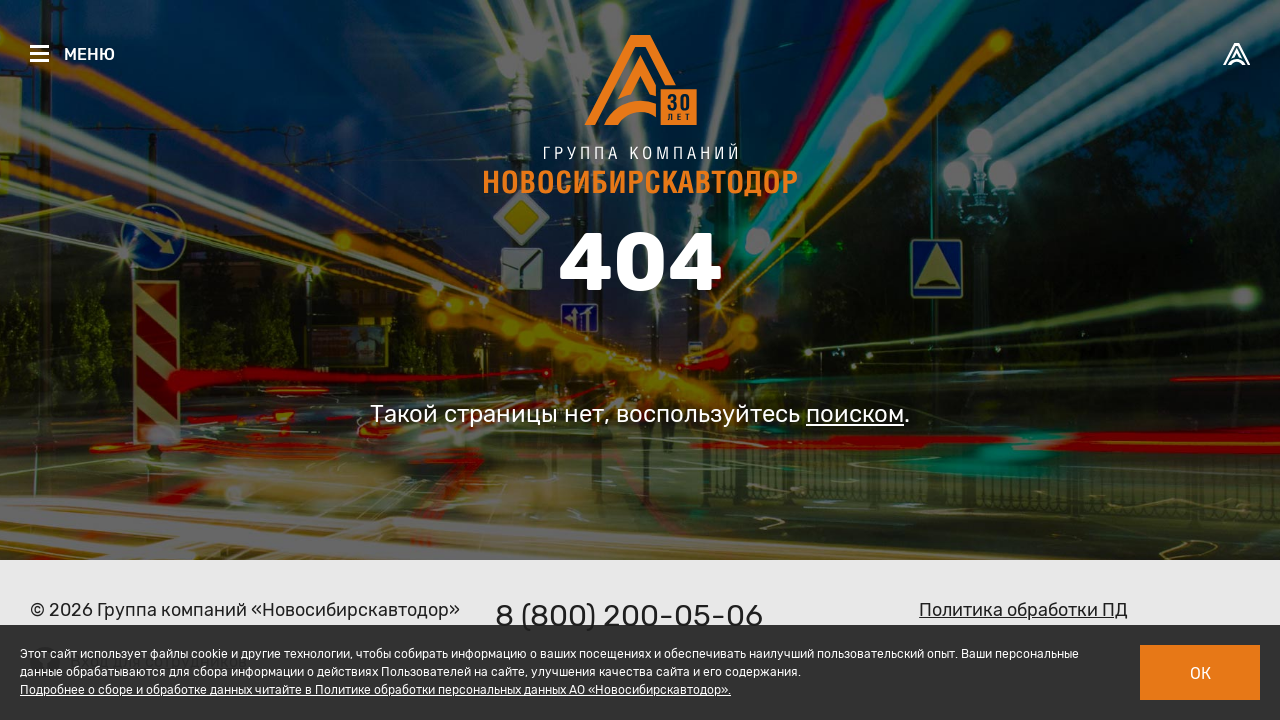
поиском (855, 414)
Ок (1200, 673)
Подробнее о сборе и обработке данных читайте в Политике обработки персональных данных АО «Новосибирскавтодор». (375, 690)
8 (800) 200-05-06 (629, 616)
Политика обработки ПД (1023, 610)
